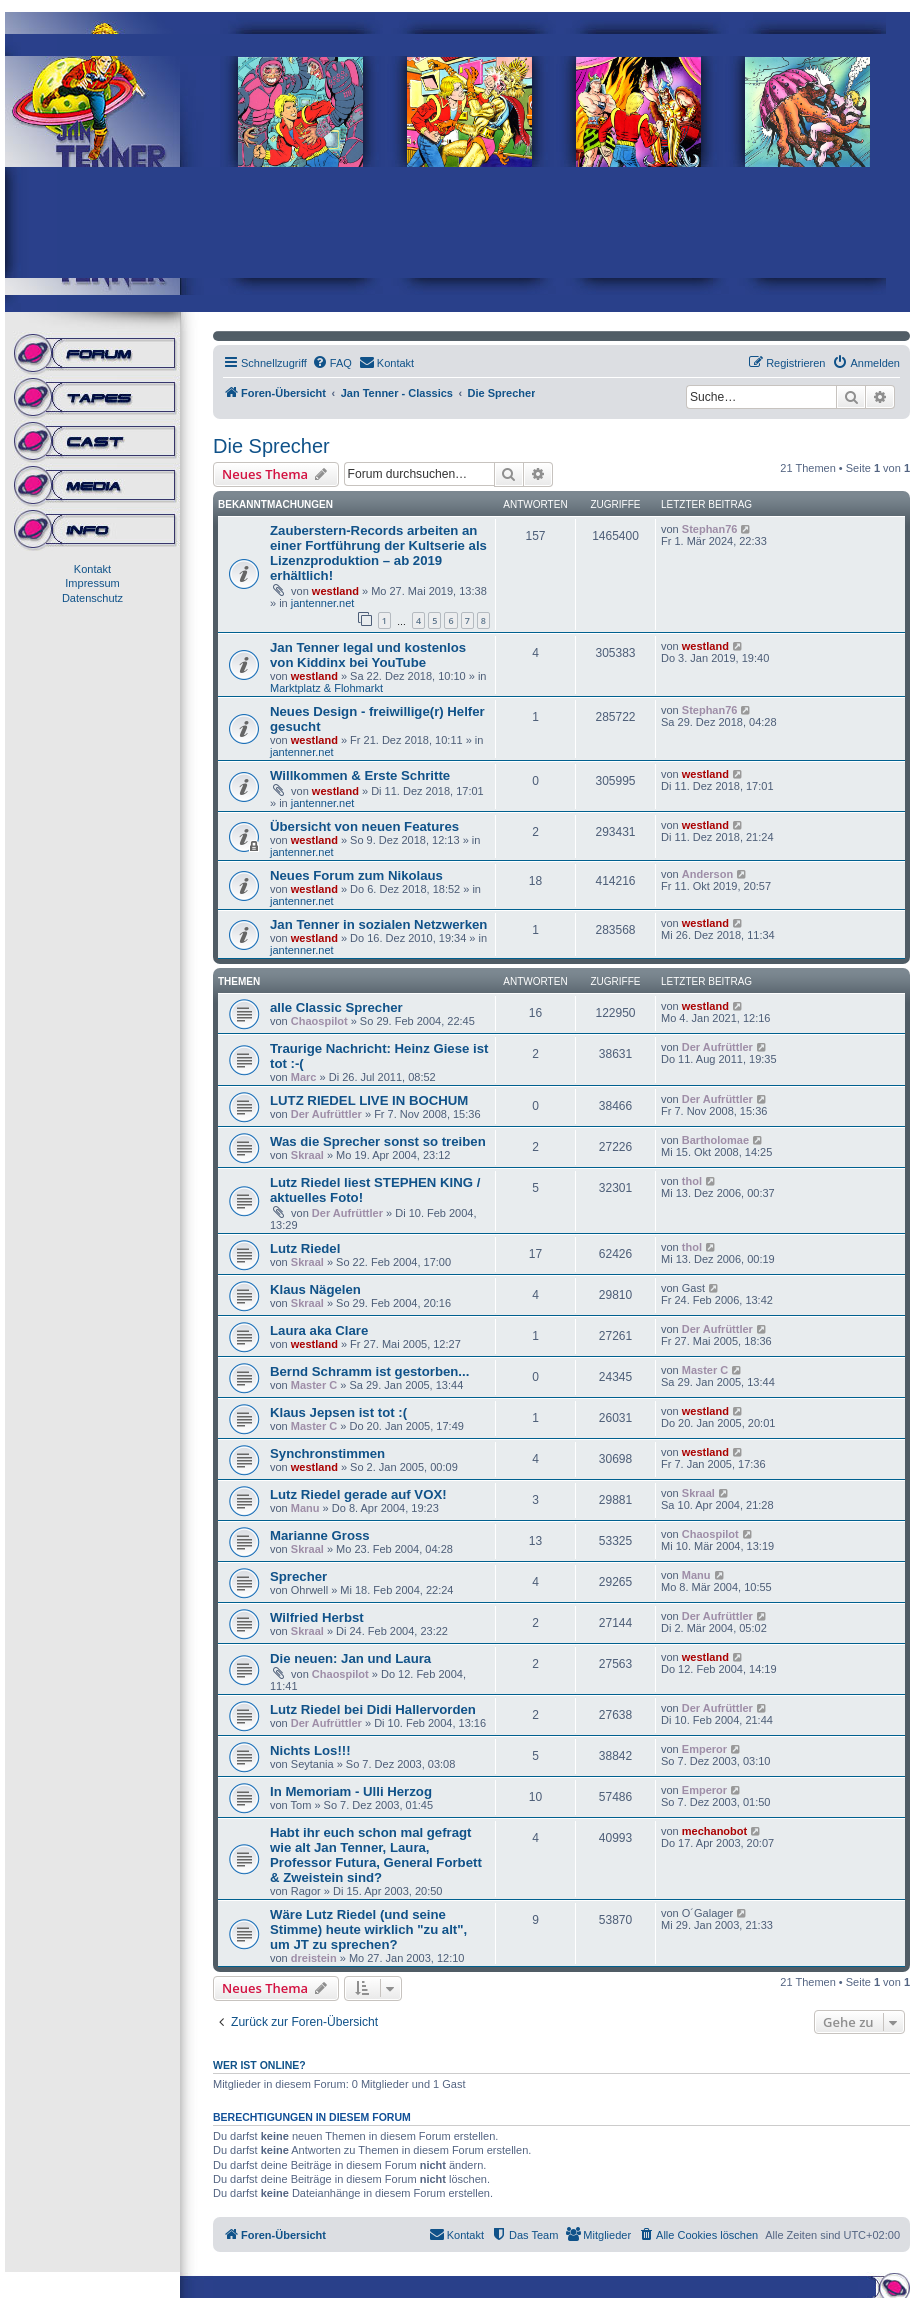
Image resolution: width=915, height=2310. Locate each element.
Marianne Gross (320, 1535)
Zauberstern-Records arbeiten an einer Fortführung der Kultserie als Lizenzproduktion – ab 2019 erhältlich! (378, 553)
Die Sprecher (271, 446)
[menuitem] (332, 363)
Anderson (707, 874)
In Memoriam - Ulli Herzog (351, 1791)
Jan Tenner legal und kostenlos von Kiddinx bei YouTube (368, 655)
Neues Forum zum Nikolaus (356, 875)
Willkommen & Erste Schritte (360, 775)
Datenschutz (92, 598)
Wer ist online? (259, 2065)
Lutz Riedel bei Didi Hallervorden (373, 1709)
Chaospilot (319, 1021)
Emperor (704, 1749)
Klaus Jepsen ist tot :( (338, 1412)
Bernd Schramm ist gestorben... (369, 1371)
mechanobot (714, 1831)
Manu (305, 1508)
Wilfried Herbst (317, 1617)
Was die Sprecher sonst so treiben (378, 1141)
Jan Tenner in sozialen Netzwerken (378, 924)
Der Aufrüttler (717, 1047)
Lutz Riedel (305, 1248)
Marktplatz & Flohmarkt (326, 688)
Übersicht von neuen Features (364, 826)
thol (692, 1181)
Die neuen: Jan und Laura (350, 1658)
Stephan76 (710, 529)
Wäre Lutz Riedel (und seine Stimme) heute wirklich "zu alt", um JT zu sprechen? (368, 1929)
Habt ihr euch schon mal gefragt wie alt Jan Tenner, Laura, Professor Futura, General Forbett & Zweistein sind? (376, 1855)
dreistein (314, 1958)
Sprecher (298, 1576)
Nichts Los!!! (310, 1750)
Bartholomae (715, 1140)
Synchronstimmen (327, 1453)
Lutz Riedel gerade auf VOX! (358, 1494)
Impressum (92, 583)
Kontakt (92, 569)
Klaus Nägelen (315, 1289)
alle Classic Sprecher (336, 1007)
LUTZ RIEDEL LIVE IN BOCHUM (369, 1100)
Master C (314, 1385)
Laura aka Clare (319, 1330)
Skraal (307, 1155)
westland (335, 591)
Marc (304, 1077)
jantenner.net (323, 603)
